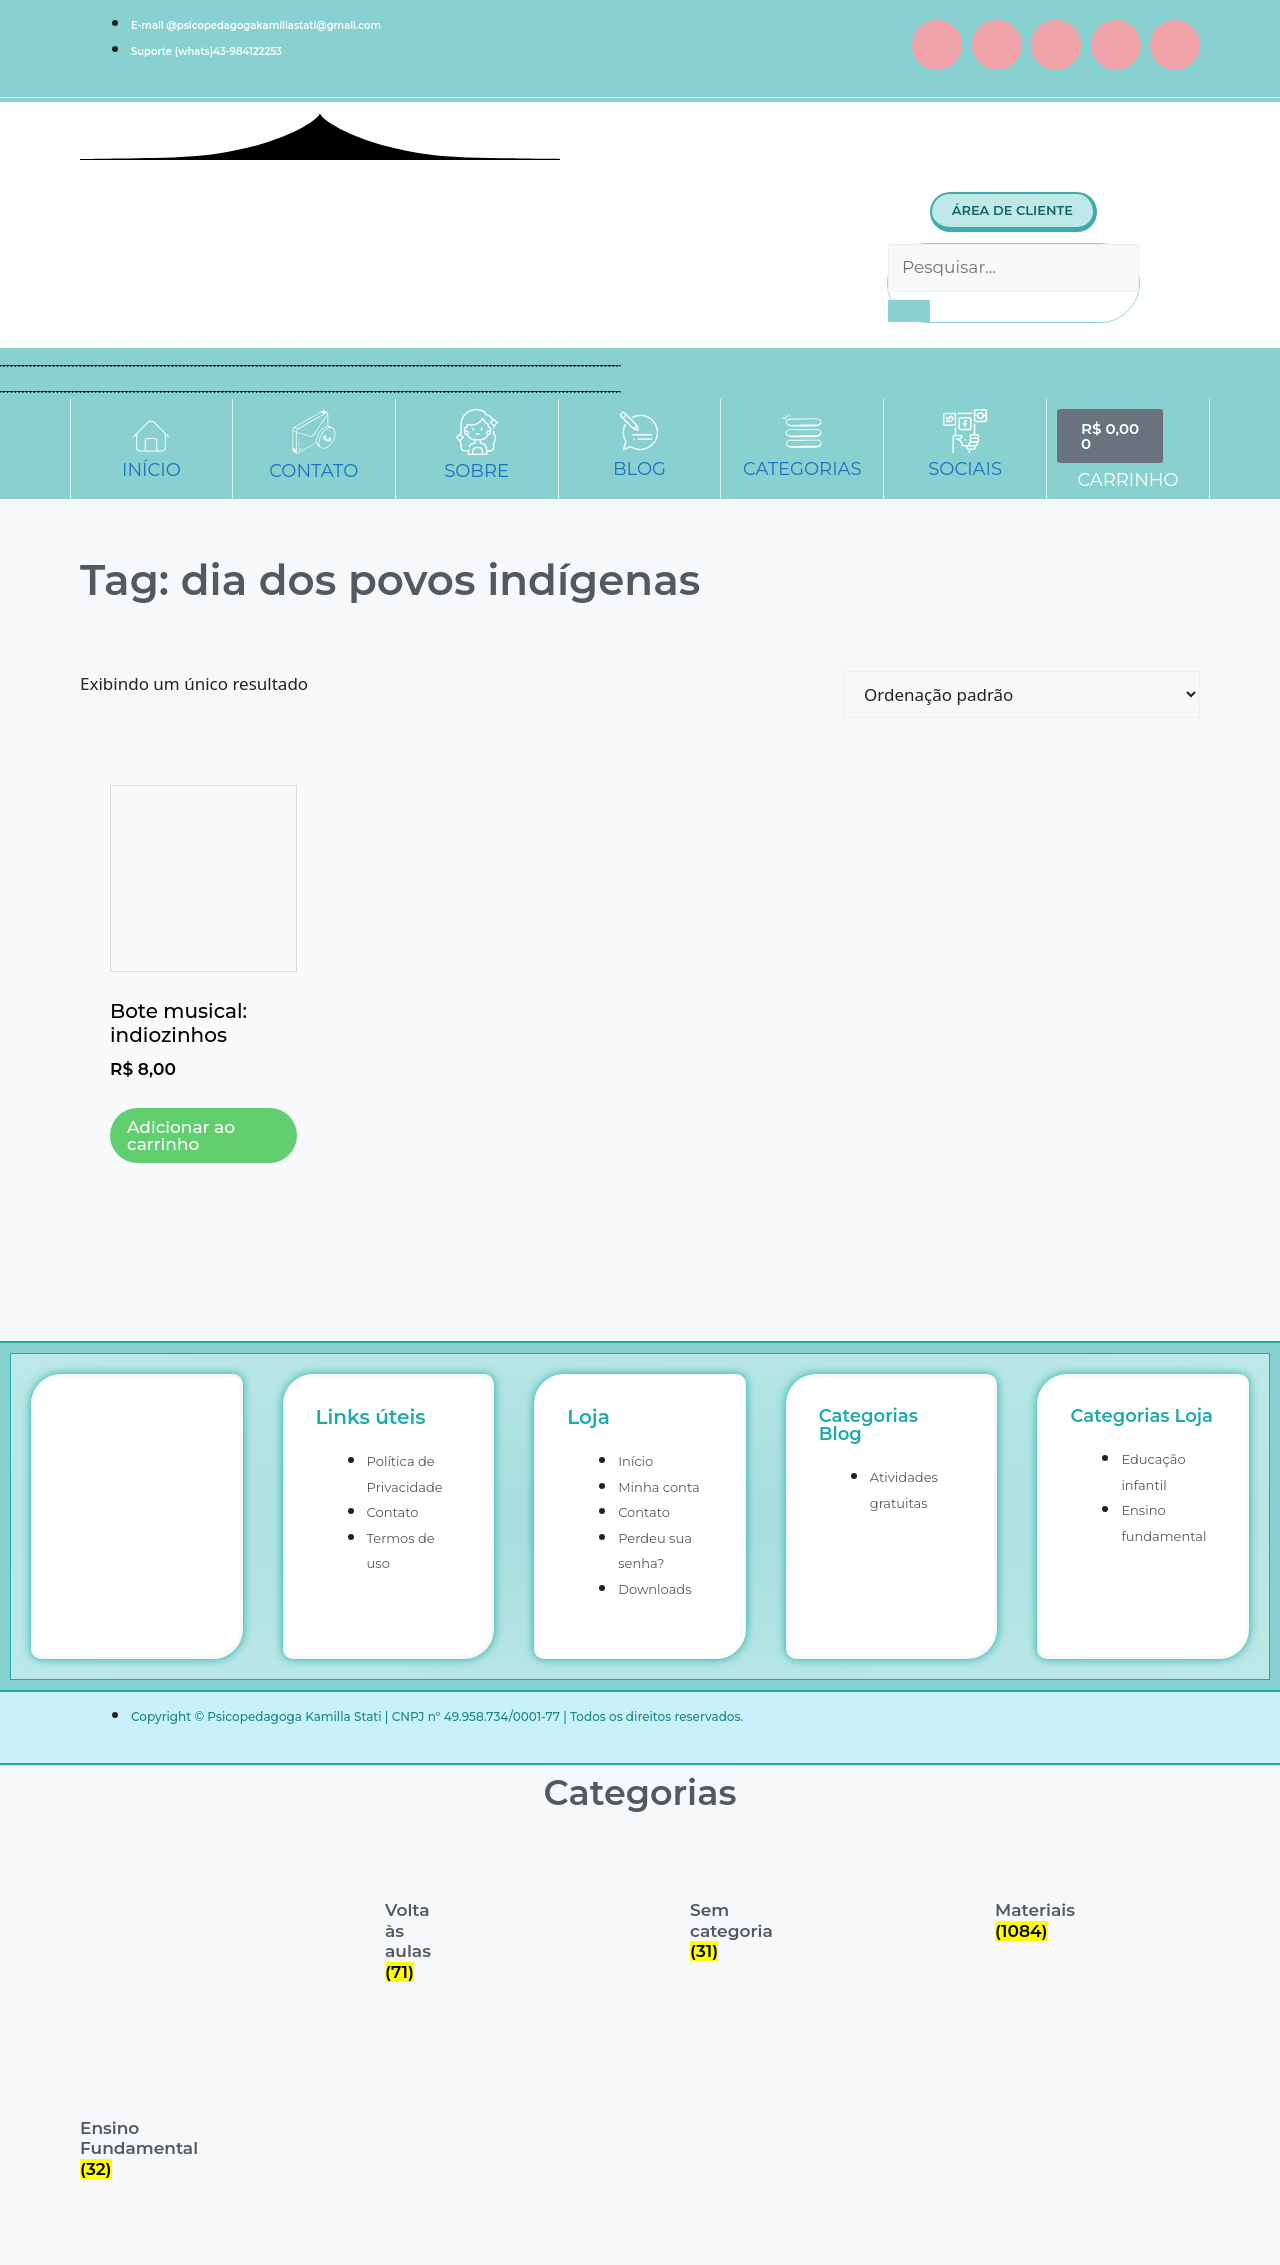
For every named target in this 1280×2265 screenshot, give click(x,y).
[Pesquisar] (909, 311)
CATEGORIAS (802, 469)
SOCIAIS (965, 469)
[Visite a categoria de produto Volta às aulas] (407, 1910)
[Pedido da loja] (1022, 694)
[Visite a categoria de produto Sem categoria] (712, 1900)
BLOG (639, 469)
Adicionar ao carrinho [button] (181, 1135)
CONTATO (313, 471)
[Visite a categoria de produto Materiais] (1017, 1890)
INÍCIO (151, 470)
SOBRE (476, 471)
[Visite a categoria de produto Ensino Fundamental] (102, 2117)
